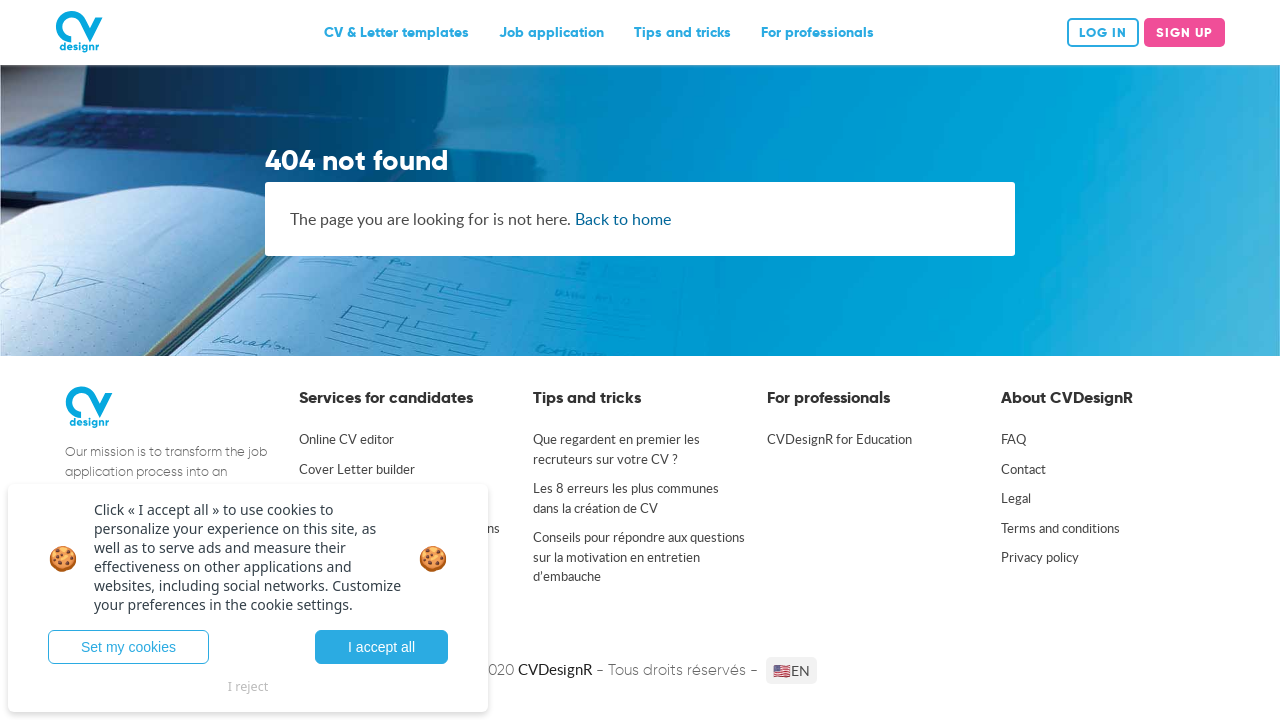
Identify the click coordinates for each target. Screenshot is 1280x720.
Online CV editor (346, 439)
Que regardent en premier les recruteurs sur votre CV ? (616, 449)
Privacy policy (1040, 557)
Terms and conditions (1060, 528)
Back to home (623, 219)
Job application (551, 32)
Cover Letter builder (357, 469)
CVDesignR (555, 669)
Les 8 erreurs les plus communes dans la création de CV (626, 498)
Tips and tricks (682, 32)
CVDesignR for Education (839, 439)
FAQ (1013, 439)
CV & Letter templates (396, 32)
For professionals (817, 32)
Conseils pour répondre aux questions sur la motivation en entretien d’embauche (639, 556)
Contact (1023, 469)
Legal (1016, 498)
